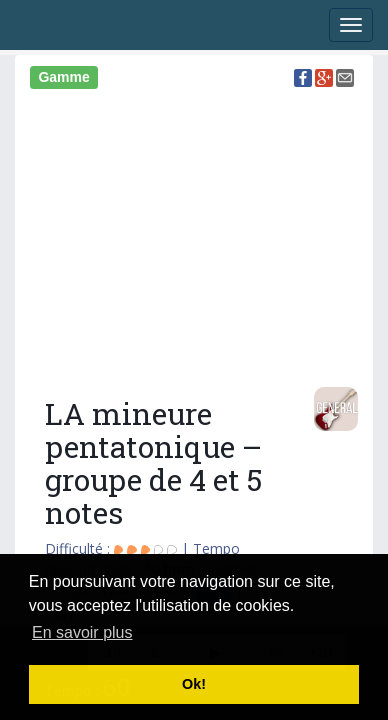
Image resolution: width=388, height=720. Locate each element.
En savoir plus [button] (82, 632)
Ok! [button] (194, 684)
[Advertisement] (194, 235)
